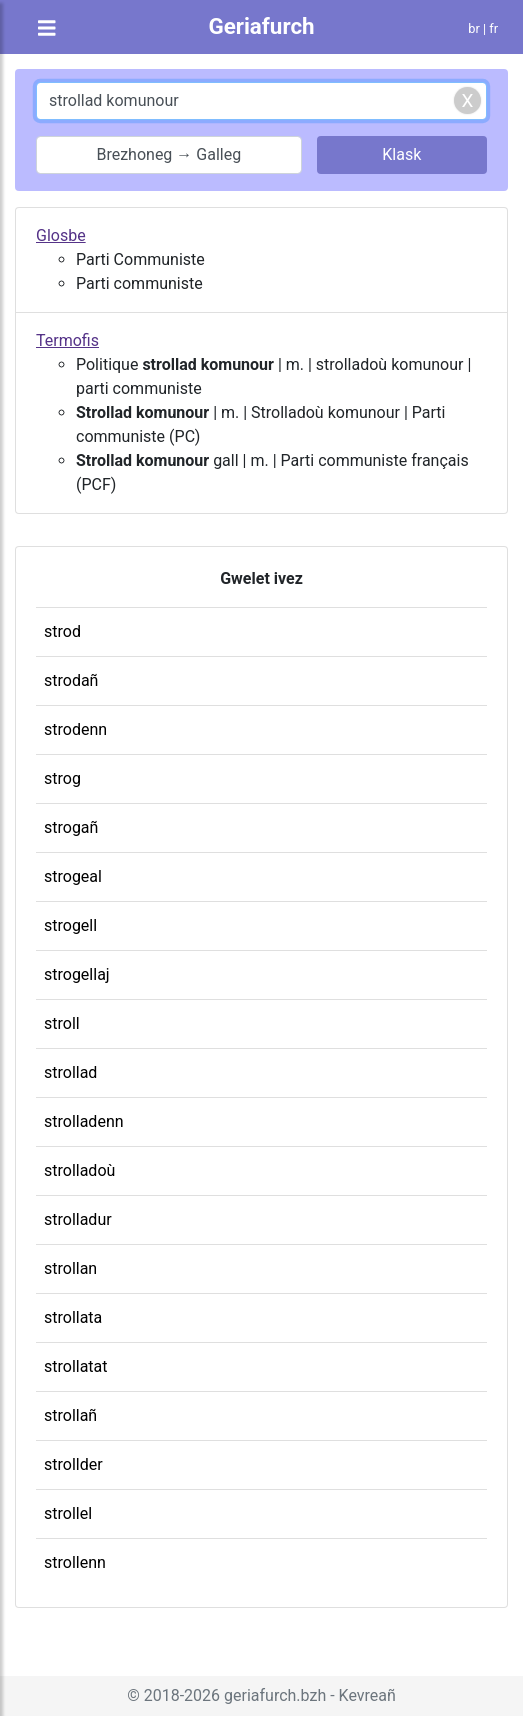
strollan (70, 1268)
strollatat (76, 1366)
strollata (73, 1317)
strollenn (75, 1562)
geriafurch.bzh (275, 1695)
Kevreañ (367, 1695)
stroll (62, 1023)
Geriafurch (261, 26)
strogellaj (77, 974)
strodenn (75, 729)
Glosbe (61, 235)
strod (62, 631)
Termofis (67, 340)
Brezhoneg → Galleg (168, 154)
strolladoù (79, 1170)
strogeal (73, 876)
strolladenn (84, 1121)
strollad (70, 1072)
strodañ (71, 680)
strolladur (78, 1219)
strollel (68, 1513)
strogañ (71, 827)
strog (62, 778)
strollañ (70, 1415)
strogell (70, 925)
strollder (73, 1464)
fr (493, 28)
